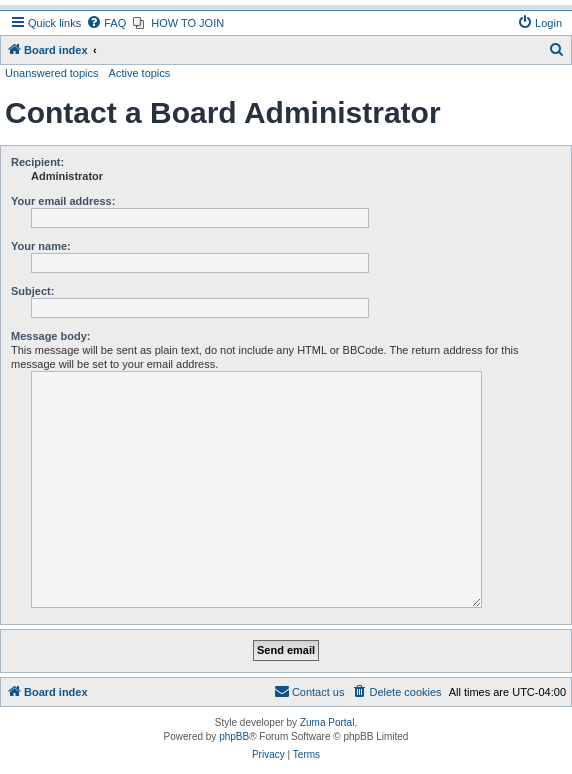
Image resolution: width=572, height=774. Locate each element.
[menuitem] (106, 23)
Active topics (140, 73)
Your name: (41, 246)
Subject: (32, 291)
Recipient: (37, 162)
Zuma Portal (327, 722)
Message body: (50, 336)
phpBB (234, 736)
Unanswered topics (52, 73)
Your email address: (63, 201)
